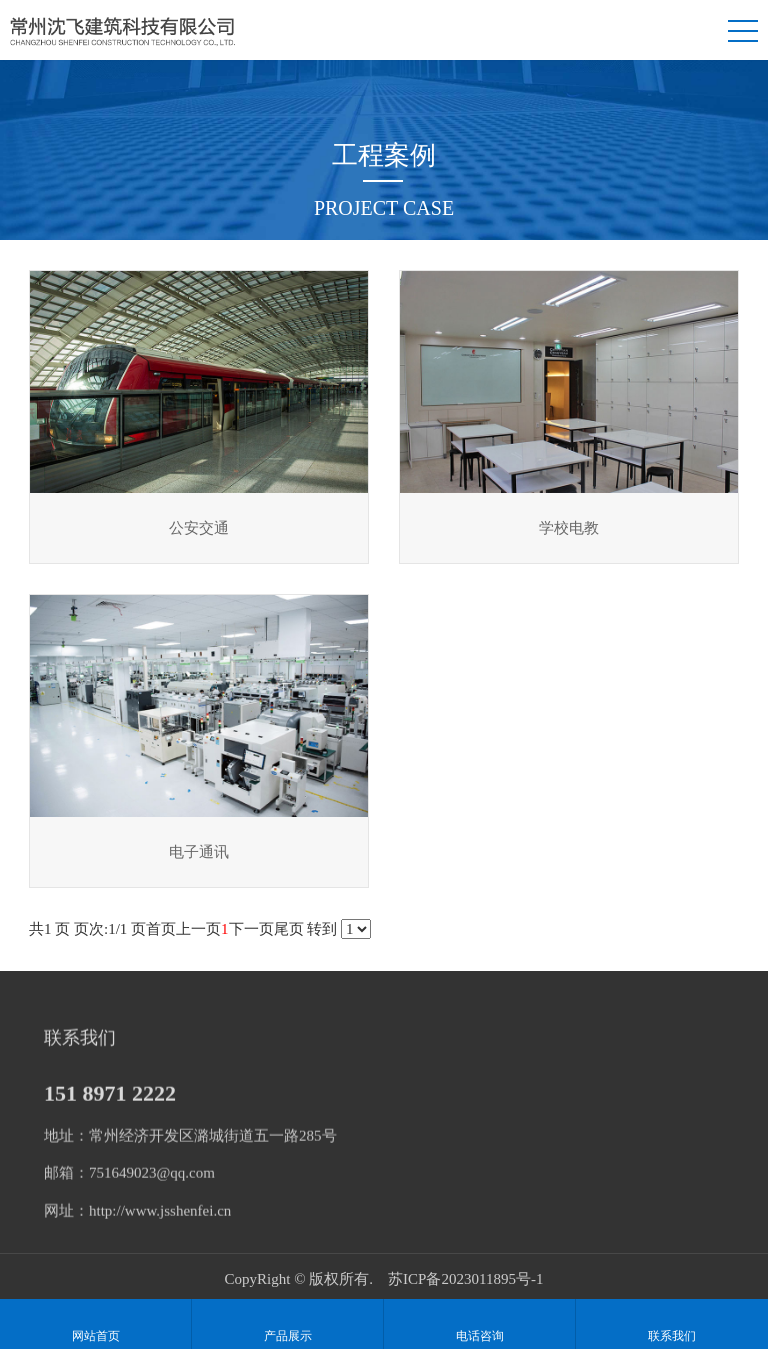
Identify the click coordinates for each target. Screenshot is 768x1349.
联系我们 (672, 1324)
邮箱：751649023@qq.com (129, 1179)
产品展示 (287, 1324)
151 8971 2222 (110, 1098)
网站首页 (95, 1324)
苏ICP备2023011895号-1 (465, 1279)
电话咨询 (479, 1324)
